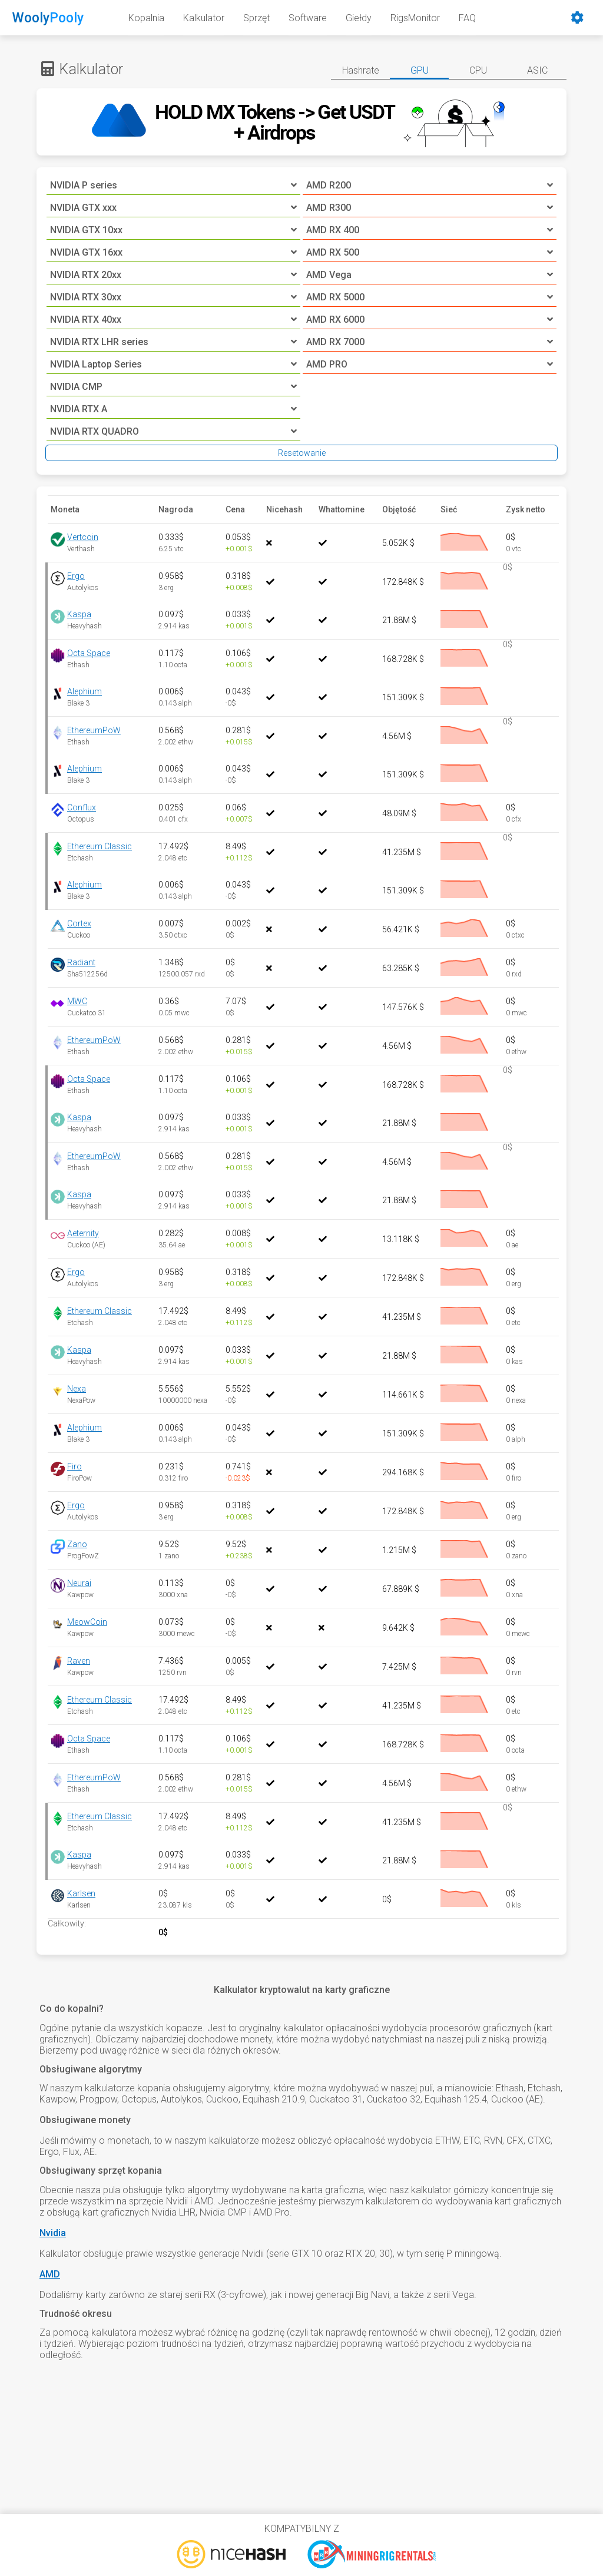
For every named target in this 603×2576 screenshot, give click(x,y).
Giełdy (359, 18)
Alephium (84, 691)
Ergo (76, 576)
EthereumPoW (94, 730)
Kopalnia (146, 18)
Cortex (79, 923)
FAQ (467, 18)
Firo (74, 1466)
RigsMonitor (415, 18)
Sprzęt (256, 18)
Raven (78, 1661)
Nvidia (52, 2233)
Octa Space (88, 653)
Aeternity (83, 1233)
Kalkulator (203, 18)
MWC (77, 1001)
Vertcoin (82, 537)
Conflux (81, 807)
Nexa (76, 1388)
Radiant (81, 962)
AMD (49, 2274)
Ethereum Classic (99, 846)
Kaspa (79, 614)
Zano (77, 1544)
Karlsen (81, 1893)
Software (308, 18)
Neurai (79, 1583)
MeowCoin (87, 1622)
